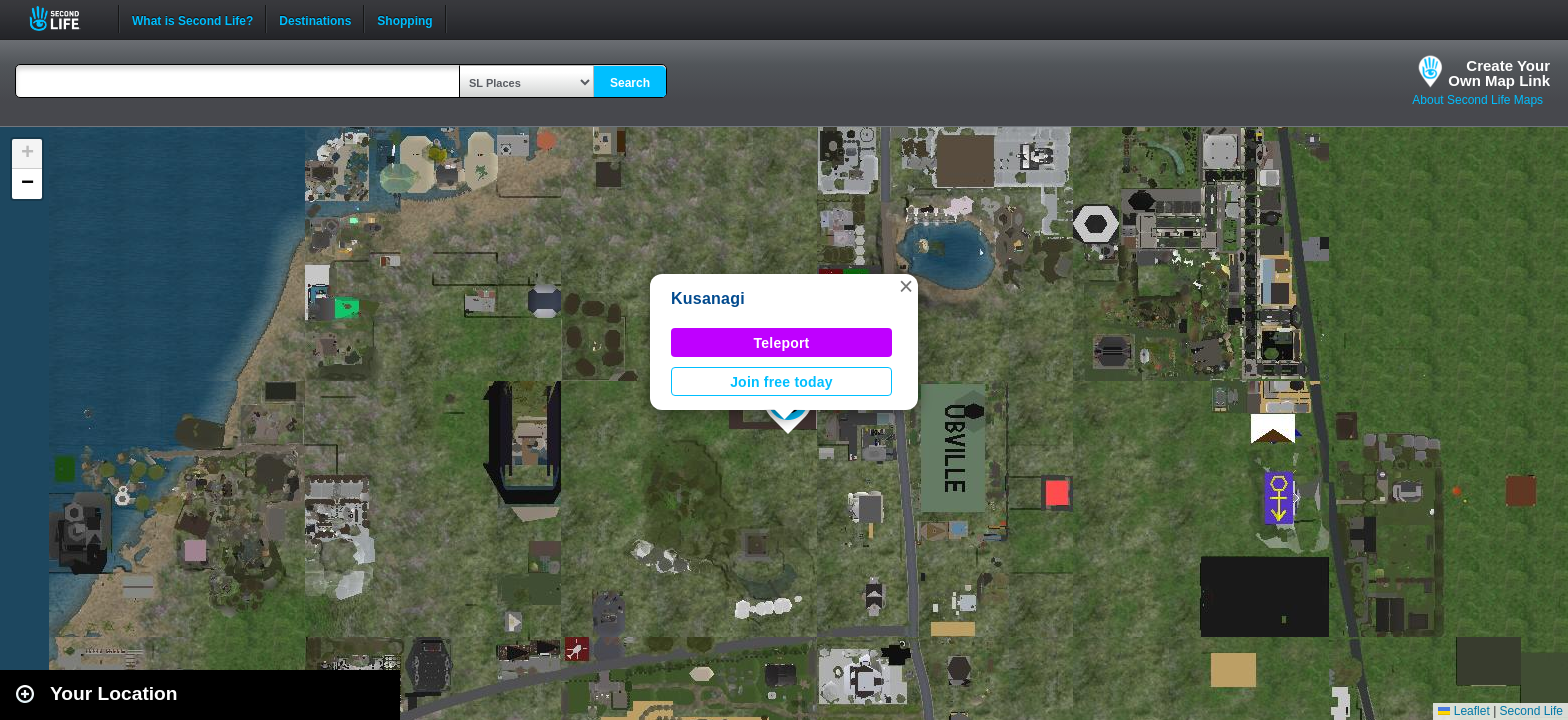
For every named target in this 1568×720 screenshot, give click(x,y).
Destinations (315, 19)
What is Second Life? (192, 19)
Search (630, 83)
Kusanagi (708, 298)
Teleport (782, 343)
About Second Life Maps (1477, 100)
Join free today (781, 382)
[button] (906, 286)
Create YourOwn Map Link (1499, 73)
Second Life (65, 18)
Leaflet (1463, 711)
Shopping (404, 19)
